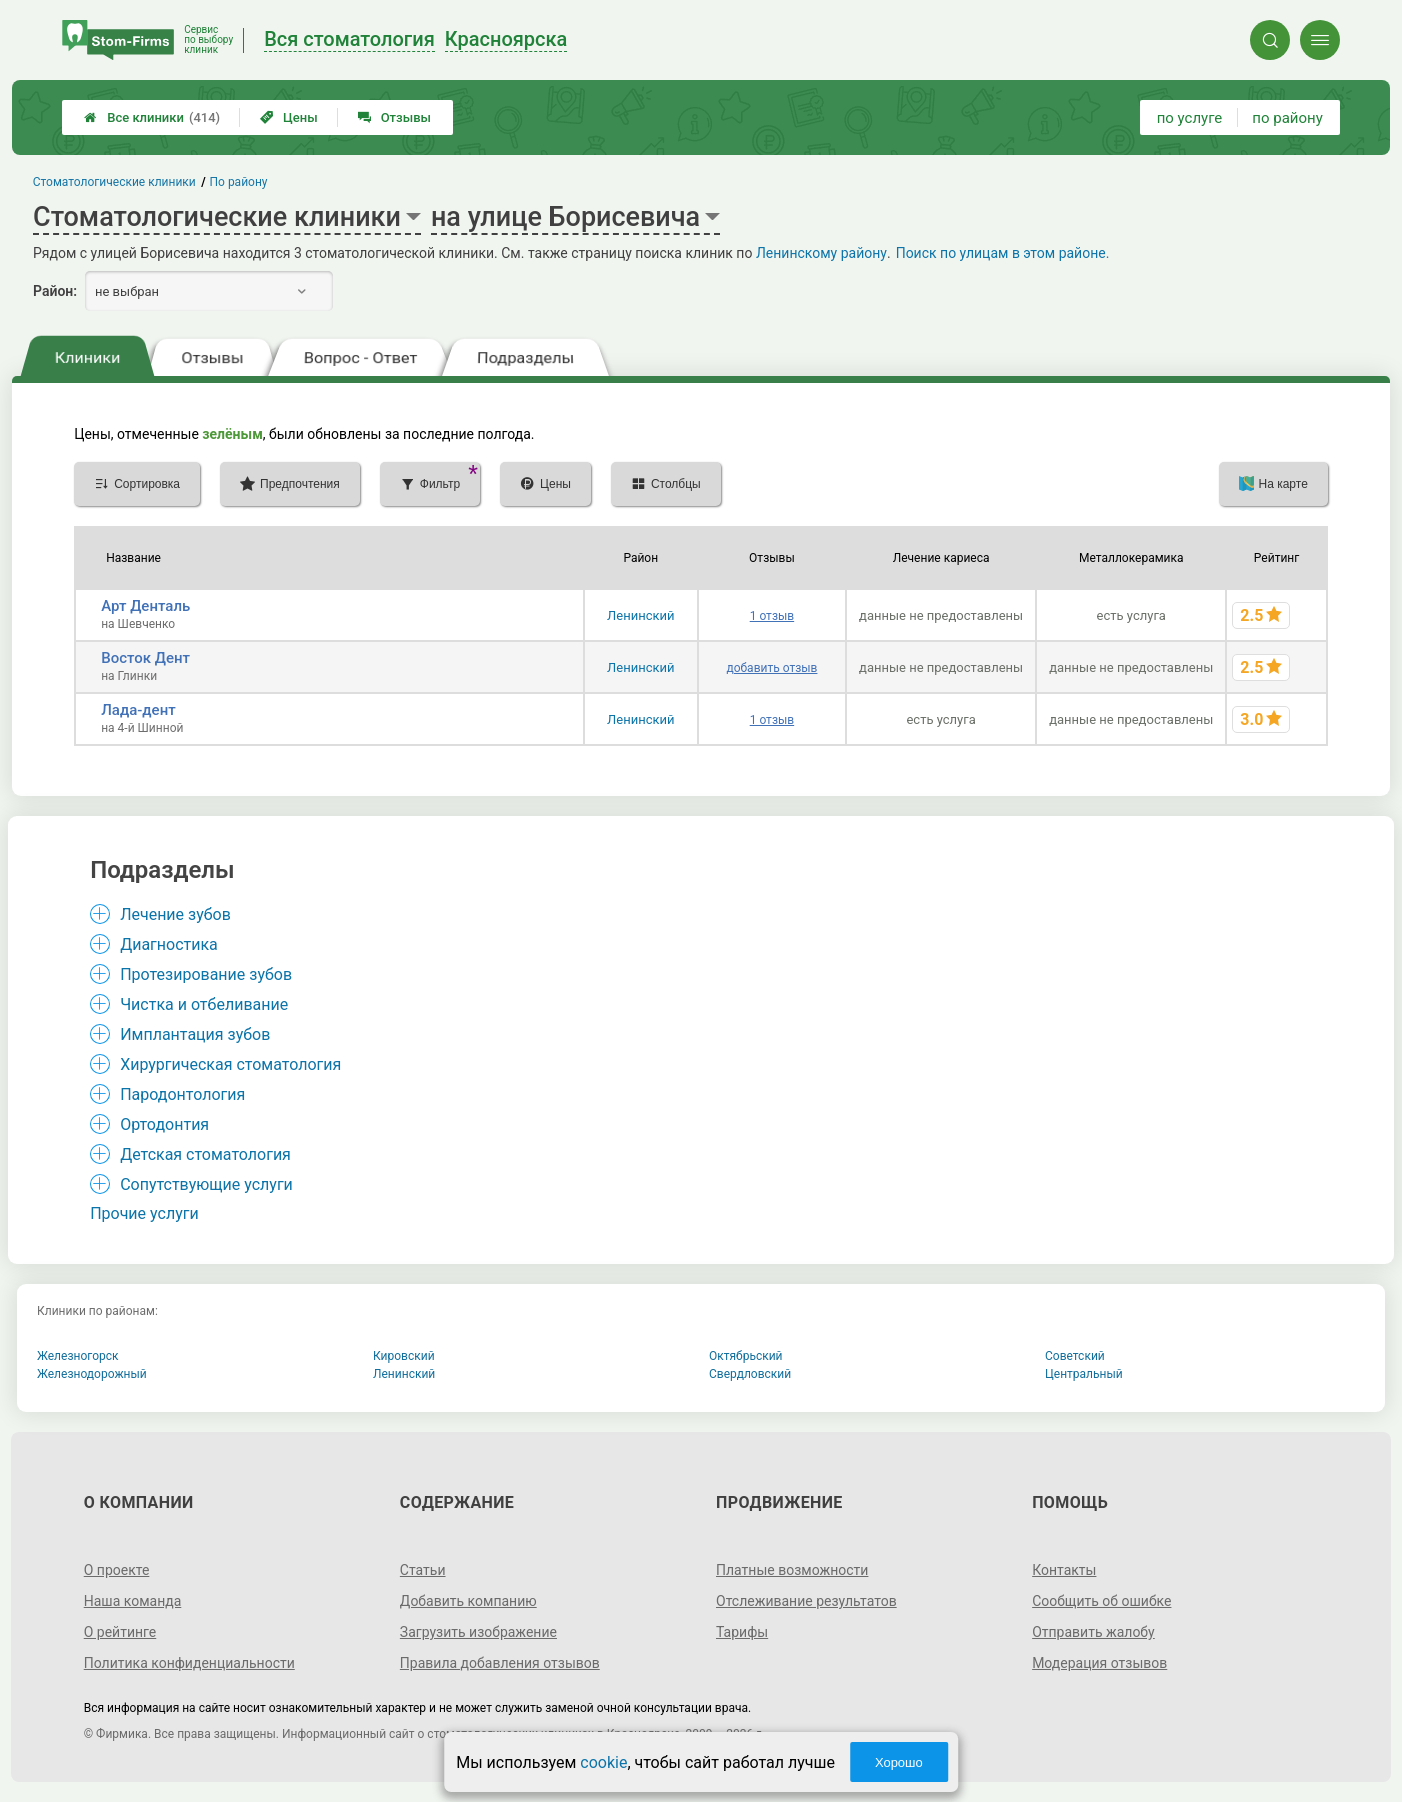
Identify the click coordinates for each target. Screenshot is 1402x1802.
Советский (1075, 1356)
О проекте (117, 1570)
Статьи (423, 1570)
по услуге (1190, 118)
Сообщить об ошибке (1101, 1601)
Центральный (1084, 1374)
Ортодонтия (164, 1124)
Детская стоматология (205, 1154)
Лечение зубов (175, 914)
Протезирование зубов (206, 974)
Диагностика (169, 944)
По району (239, 182)
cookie (603, 1762)
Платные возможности (792, 1570)
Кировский (404, 1356)
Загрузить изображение (478, 1632)
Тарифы (742, 1632)
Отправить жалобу (1093, 1632)
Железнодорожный (92, 1374)
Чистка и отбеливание (204, 1004)
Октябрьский (746, 1356)
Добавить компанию (468, 1601)
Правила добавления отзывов (500, 1663)
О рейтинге (120, 1632)
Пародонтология (182, 1094)
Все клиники (152, 117)
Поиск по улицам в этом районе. (1003, 253)
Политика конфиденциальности (189, 1663)
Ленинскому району (821, 253)
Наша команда (133, 1601)
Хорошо (899, 1762)
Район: (55, 291)
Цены (289, 117)
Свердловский (750, 1374)
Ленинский (640, 615)
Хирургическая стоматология (230, 1064)
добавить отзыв (771, 668)
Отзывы (394, 117)
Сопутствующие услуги (206, 1184)
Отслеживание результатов (806, 1601)
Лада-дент (138, 710)
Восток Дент (145, 658)
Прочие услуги (144, 1213)
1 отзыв (772, 616)
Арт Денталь (145, 606)
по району (1287, 118)
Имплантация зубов (195, 1034)
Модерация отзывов (1099, 1663)
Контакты (1064, 1570)
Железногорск (78, 1356)
